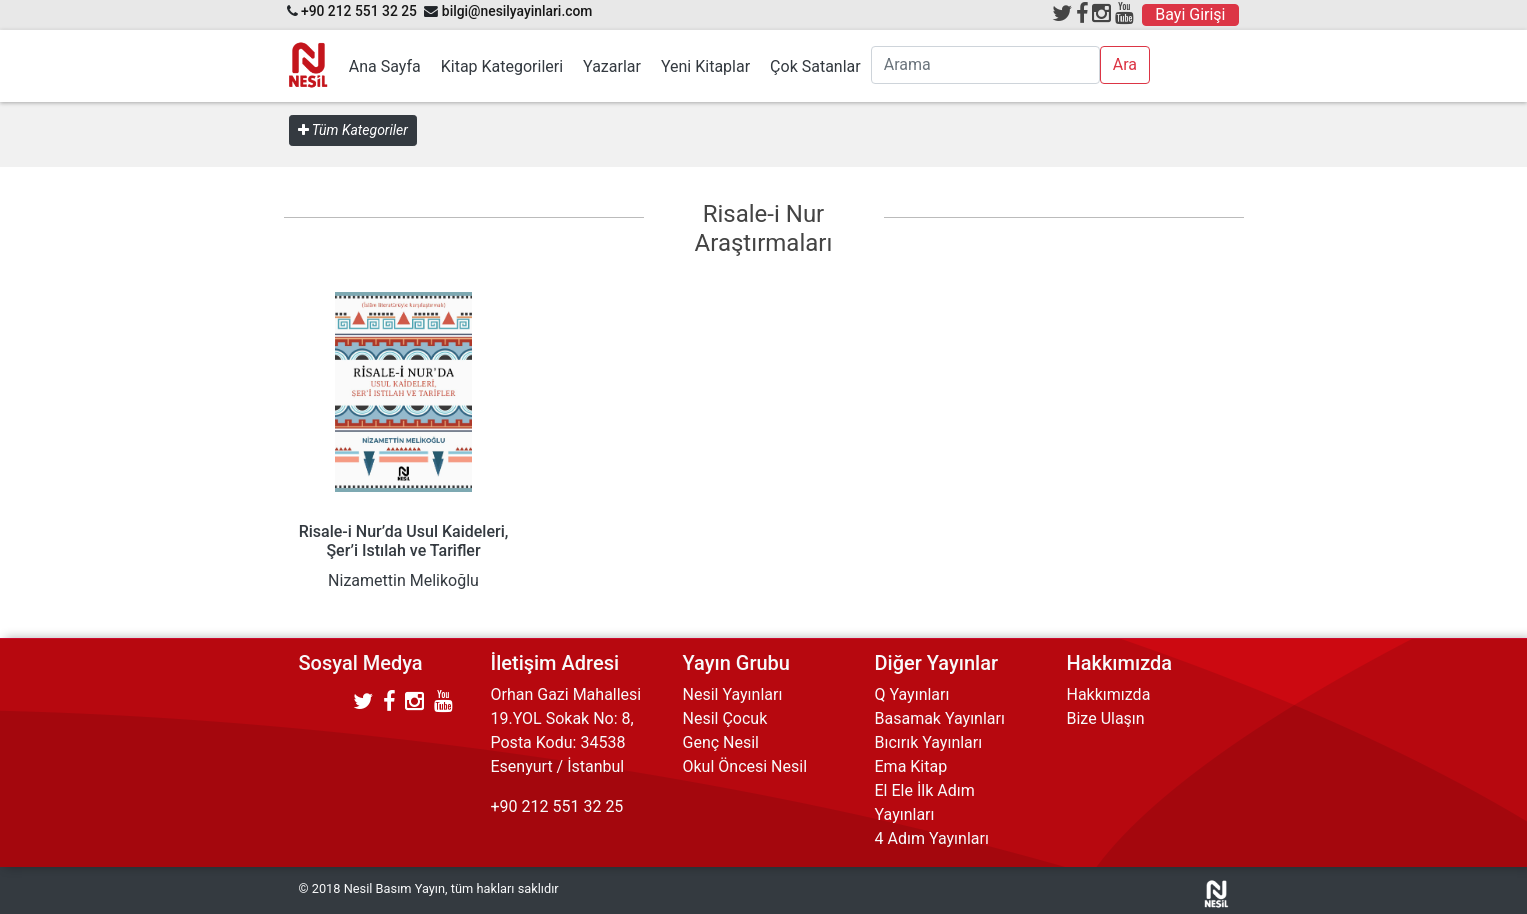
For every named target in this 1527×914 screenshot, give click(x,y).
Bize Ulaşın (1106, 718)
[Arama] (985, 65)
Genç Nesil (721, 742)
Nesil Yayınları (733, 694)
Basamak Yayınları (940, 718)
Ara (1125, 64)
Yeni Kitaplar (705, 66)
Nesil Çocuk (725, 718)
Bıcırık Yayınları (929, 742)
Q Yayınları (912, 694)
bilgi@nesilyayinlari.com (517, 11)
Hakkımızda (1109, 694)
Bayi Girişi (1190, 14)
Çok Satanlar (815, 66)
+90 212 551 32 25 (359, 11)
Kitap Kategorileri (502, 66)
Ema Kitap (911, 766)
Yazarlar (612, 66)
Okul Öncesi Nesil (745, 766)
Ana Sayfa (385, 66)
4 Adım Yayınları (932, 838)
